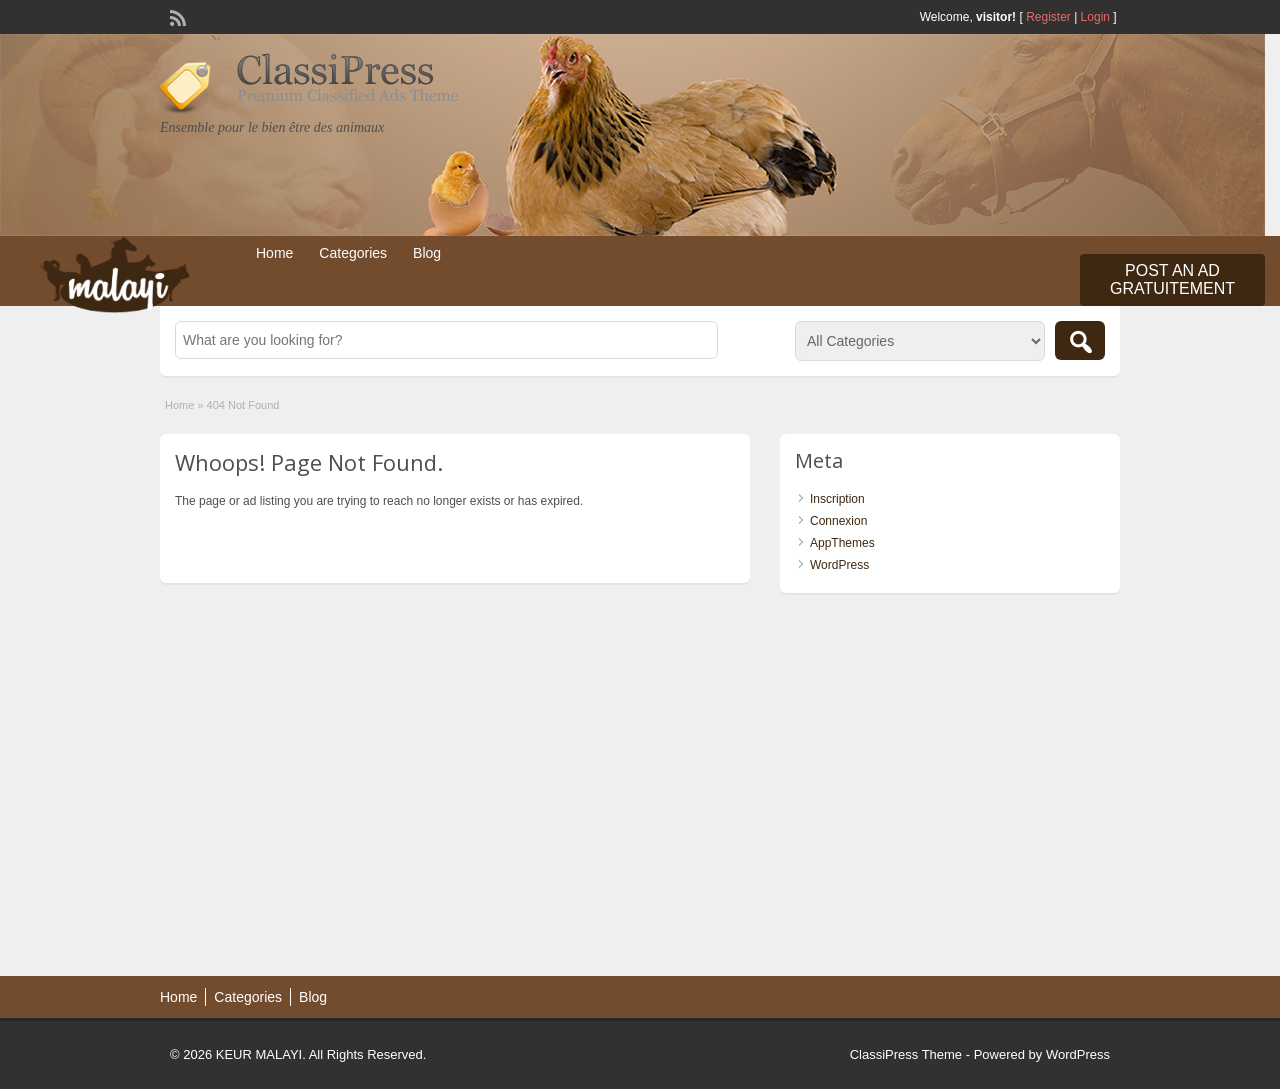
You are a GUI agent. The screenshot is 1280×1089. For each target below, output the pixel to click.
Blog (427, 253)
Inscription (837, 499)
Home (274, 253)
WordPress (839, 565)
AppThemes (842, 543)
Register (1048, 17)
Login (1095, 17)
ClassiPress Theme (906, 1054)
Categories (353, 253)
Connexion (838, 521)
